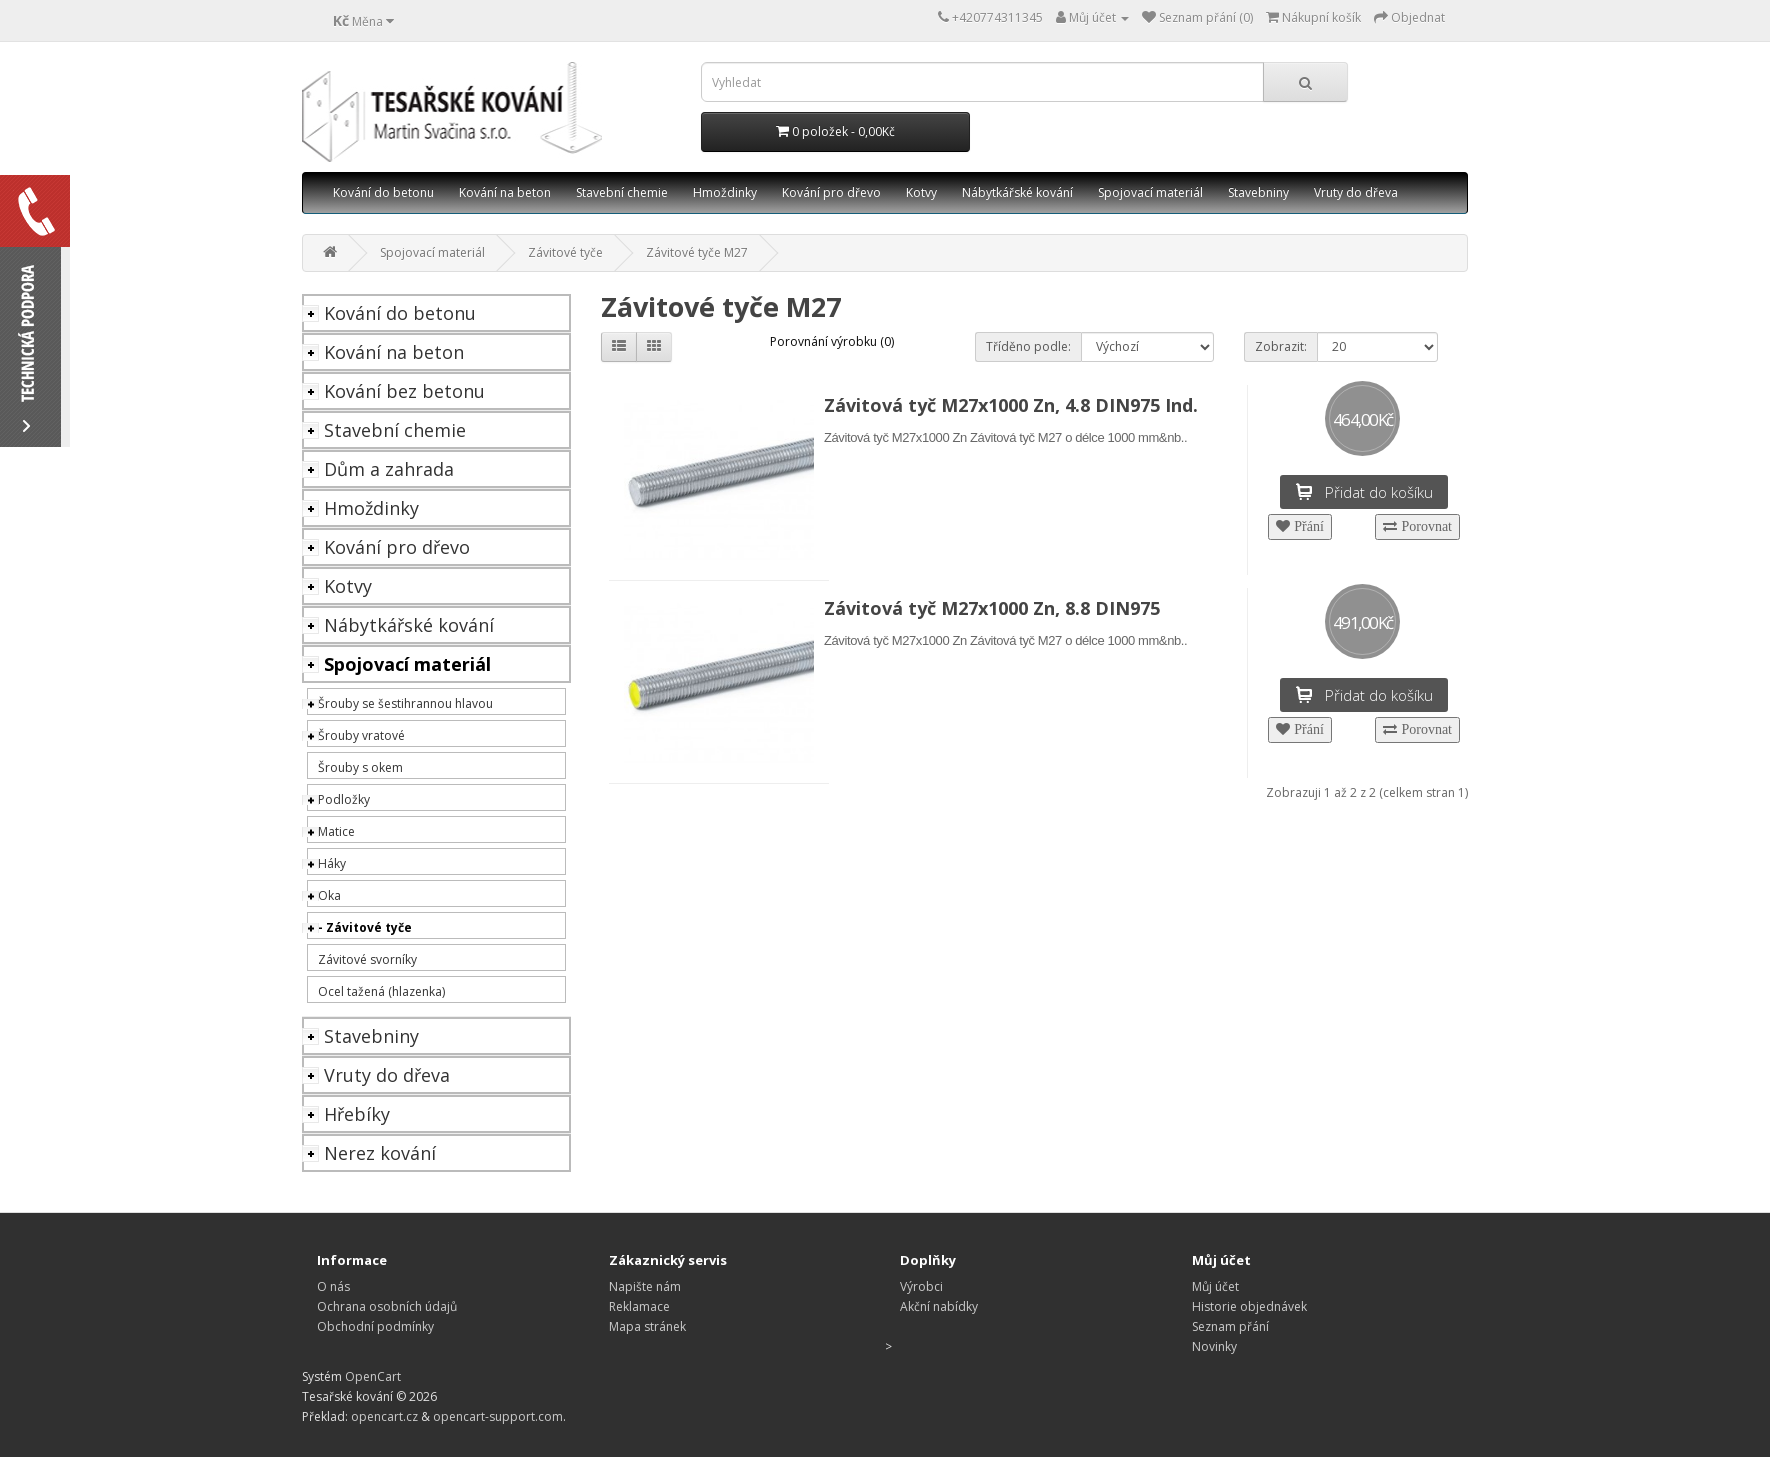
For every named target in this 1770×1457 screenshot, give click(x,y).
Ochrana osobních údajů (387, 1306)
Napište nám (645, 1286)
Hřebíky (357, 1114)
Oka (329, 895)
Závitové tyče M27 (697, 252)
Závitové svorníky (367, 959)
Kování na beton (505, 192)
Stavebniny (1258, 192)
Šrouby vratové (361, 735)
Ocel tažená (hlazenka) (381, 991)
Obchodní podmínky (375, 1326)
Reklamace (639, 1306)
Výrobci (921, 1286)
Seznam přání (1230, 1326)
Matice (336, 831)
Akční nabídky (939, 1306)
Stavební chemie (622, 192)
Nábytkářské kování (1017, 192)
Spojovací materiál (1150, 192)
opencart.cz (384, 1416)
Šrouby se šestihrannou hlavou (405, 703)
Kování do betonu (383, 192)
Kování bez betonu (404, 391)
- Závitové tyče (365, 927)
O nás (333, 1286)
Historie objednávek (1249, 1306)
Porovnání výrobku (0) (832, 341)
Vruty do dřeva (1356, 192)
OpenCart (373, 1376)
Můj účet (1215, 1286)
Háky (332, 863)
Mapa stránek (647, 1326)
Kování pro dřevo (831, 192)
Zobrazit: (1281, 346)
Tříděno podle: (1028, 346)
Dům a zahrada (389, 469)
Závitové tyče (565, 252)
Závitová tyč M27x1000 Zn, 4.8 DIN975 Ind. (1011, 405)
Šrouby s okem (360, 767)
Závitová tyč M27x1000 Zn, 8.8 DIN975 (992, 608)
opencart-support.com (498, 1416)
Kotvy (921, 192)
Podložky (344, 799)
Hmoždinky (725, 192)
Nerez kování (380, 1153)
